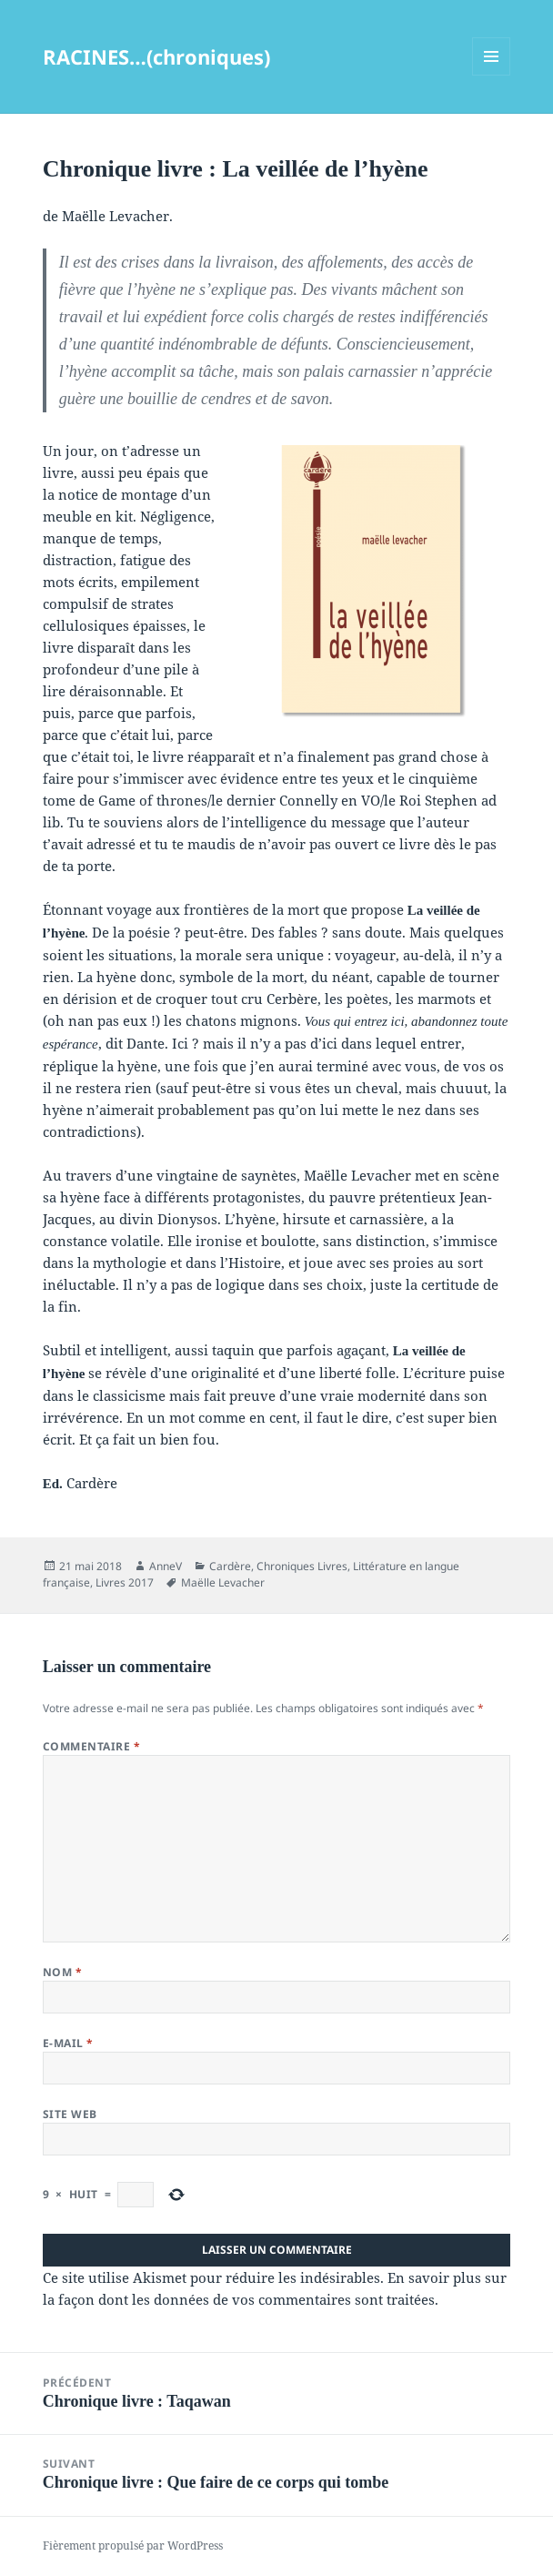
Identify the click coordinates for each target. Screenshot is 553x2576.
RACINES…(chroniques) (156, 56)
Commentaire (91, 1746)
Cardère (230, 1566)
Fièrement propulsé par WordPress (133, 2545)
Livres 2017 (125, 1582)
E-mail (68, 2043)
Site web (70, 2114)
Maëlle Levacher (223, 1582)
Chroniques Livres (301, 1566)
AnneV (165, 1566)
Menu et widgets (491, 75)
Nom (62, 1972)
